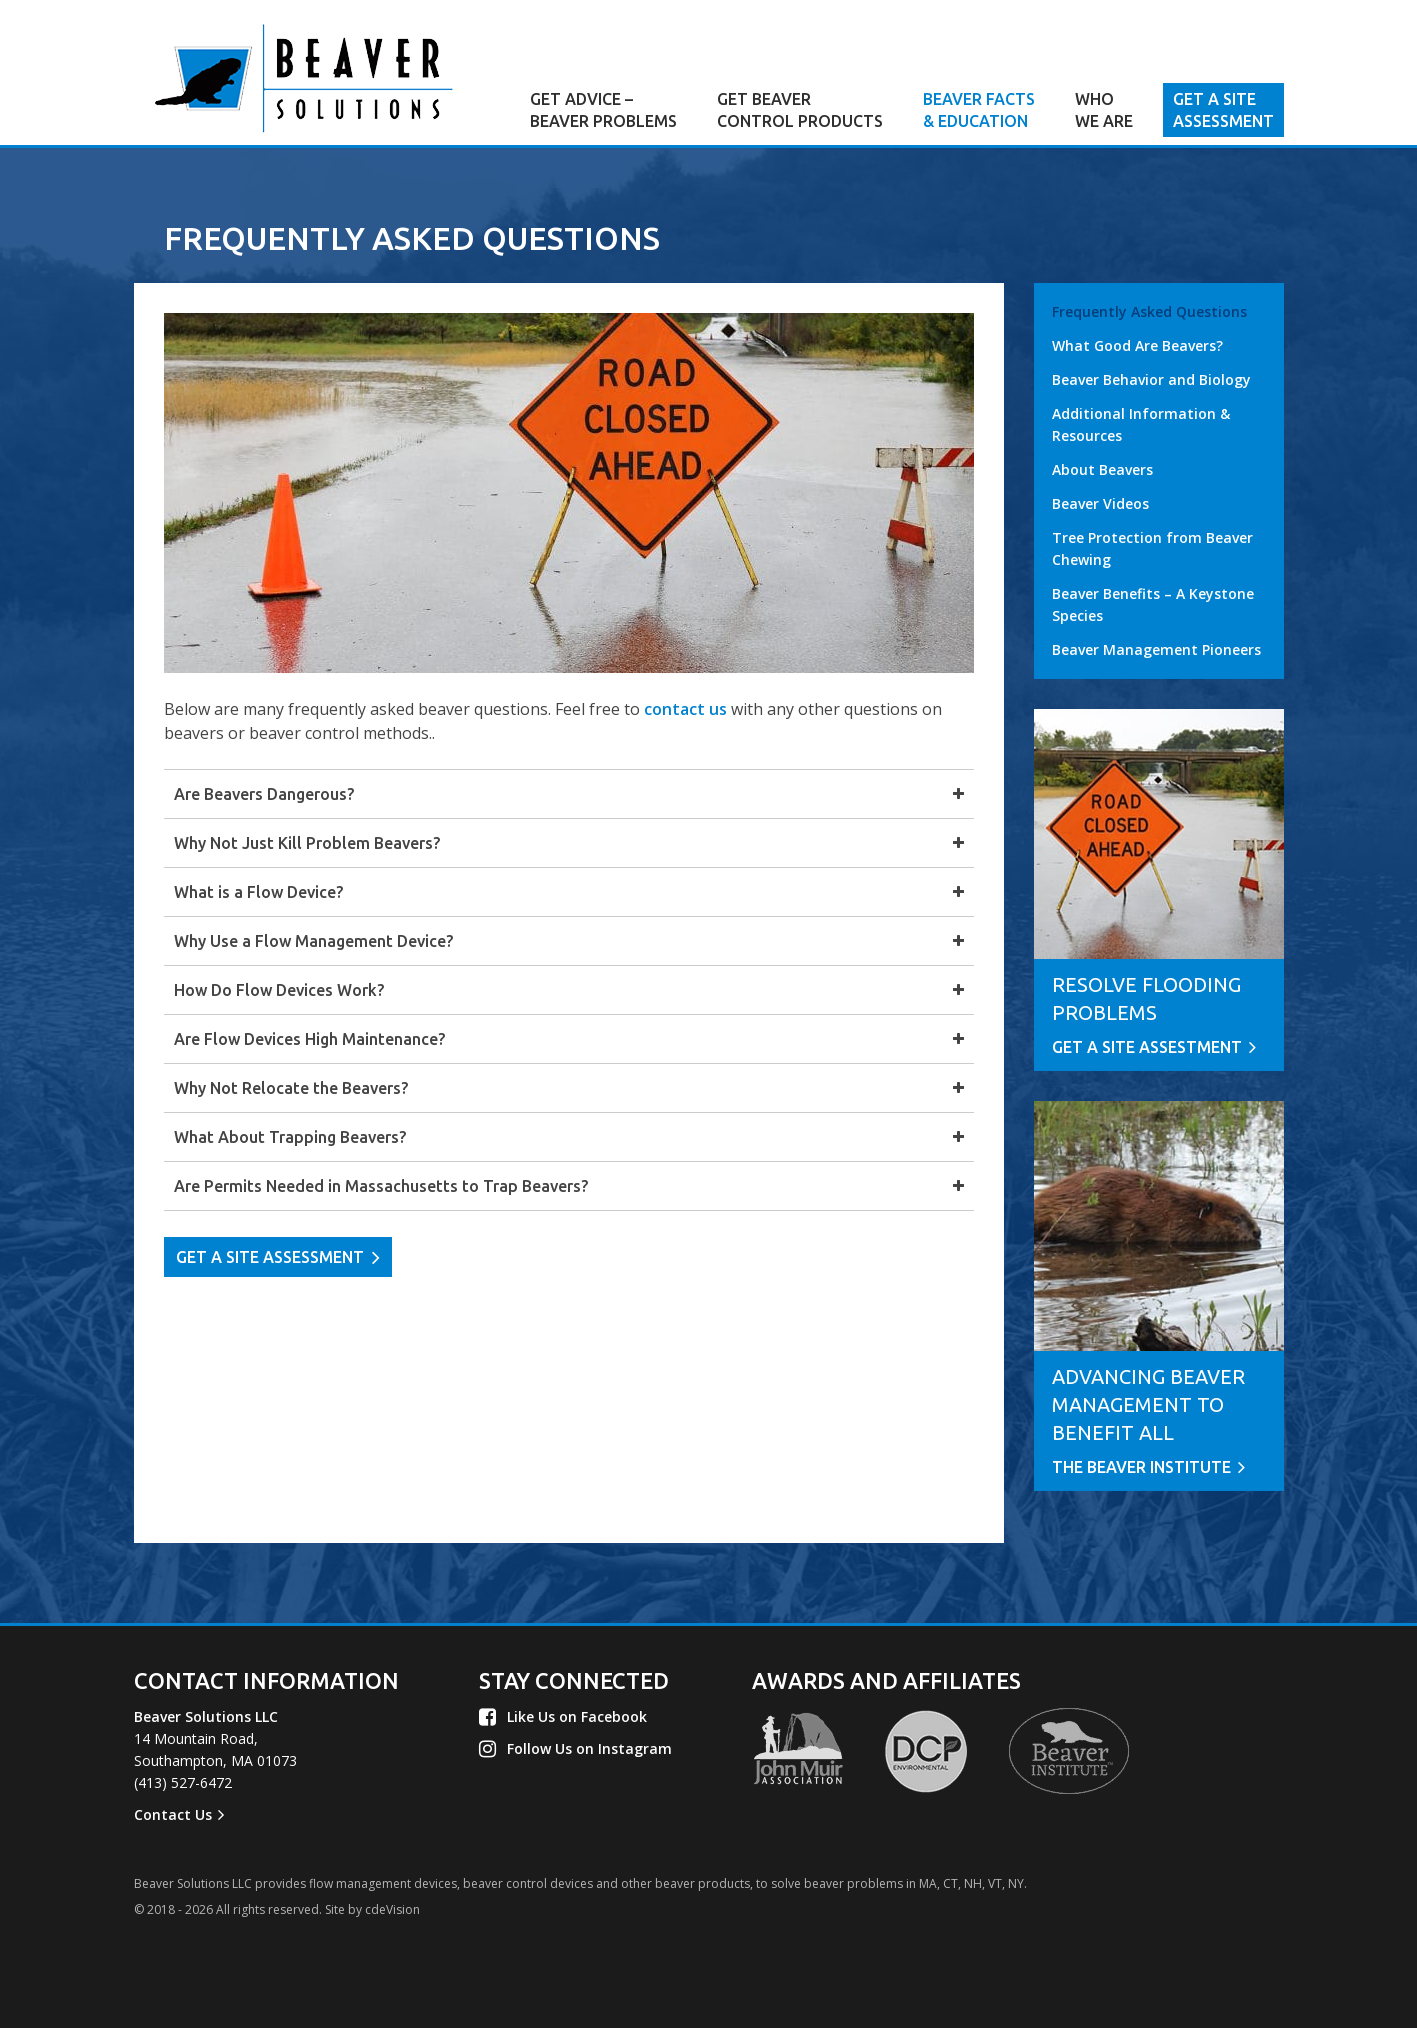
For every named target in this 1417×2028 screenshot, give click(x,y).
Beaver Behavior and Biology (1151, 379)
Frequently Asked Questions (1149, 311)
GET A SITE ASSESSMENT (1223, 110)
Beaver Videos (1100, 503)
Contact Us (173, 1814)
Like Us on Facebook (577, 1716)
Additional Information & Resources (1141, 424)
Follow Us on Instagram (589, 1748)
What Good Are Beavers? (1137, 345)
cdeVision (392, 1909)
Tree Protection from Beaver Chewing (1152, 548)
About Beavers (1102, 469)
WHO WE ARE (1104, 110)
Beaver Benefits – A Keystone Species (1153, 604)
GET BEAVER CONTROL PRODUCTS (800, 110)
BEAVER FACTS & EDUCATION (979, 110)
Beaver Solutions (304, 78)
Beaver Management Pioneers (1156, 649)
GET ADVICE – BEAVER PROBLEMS (603, 110)
